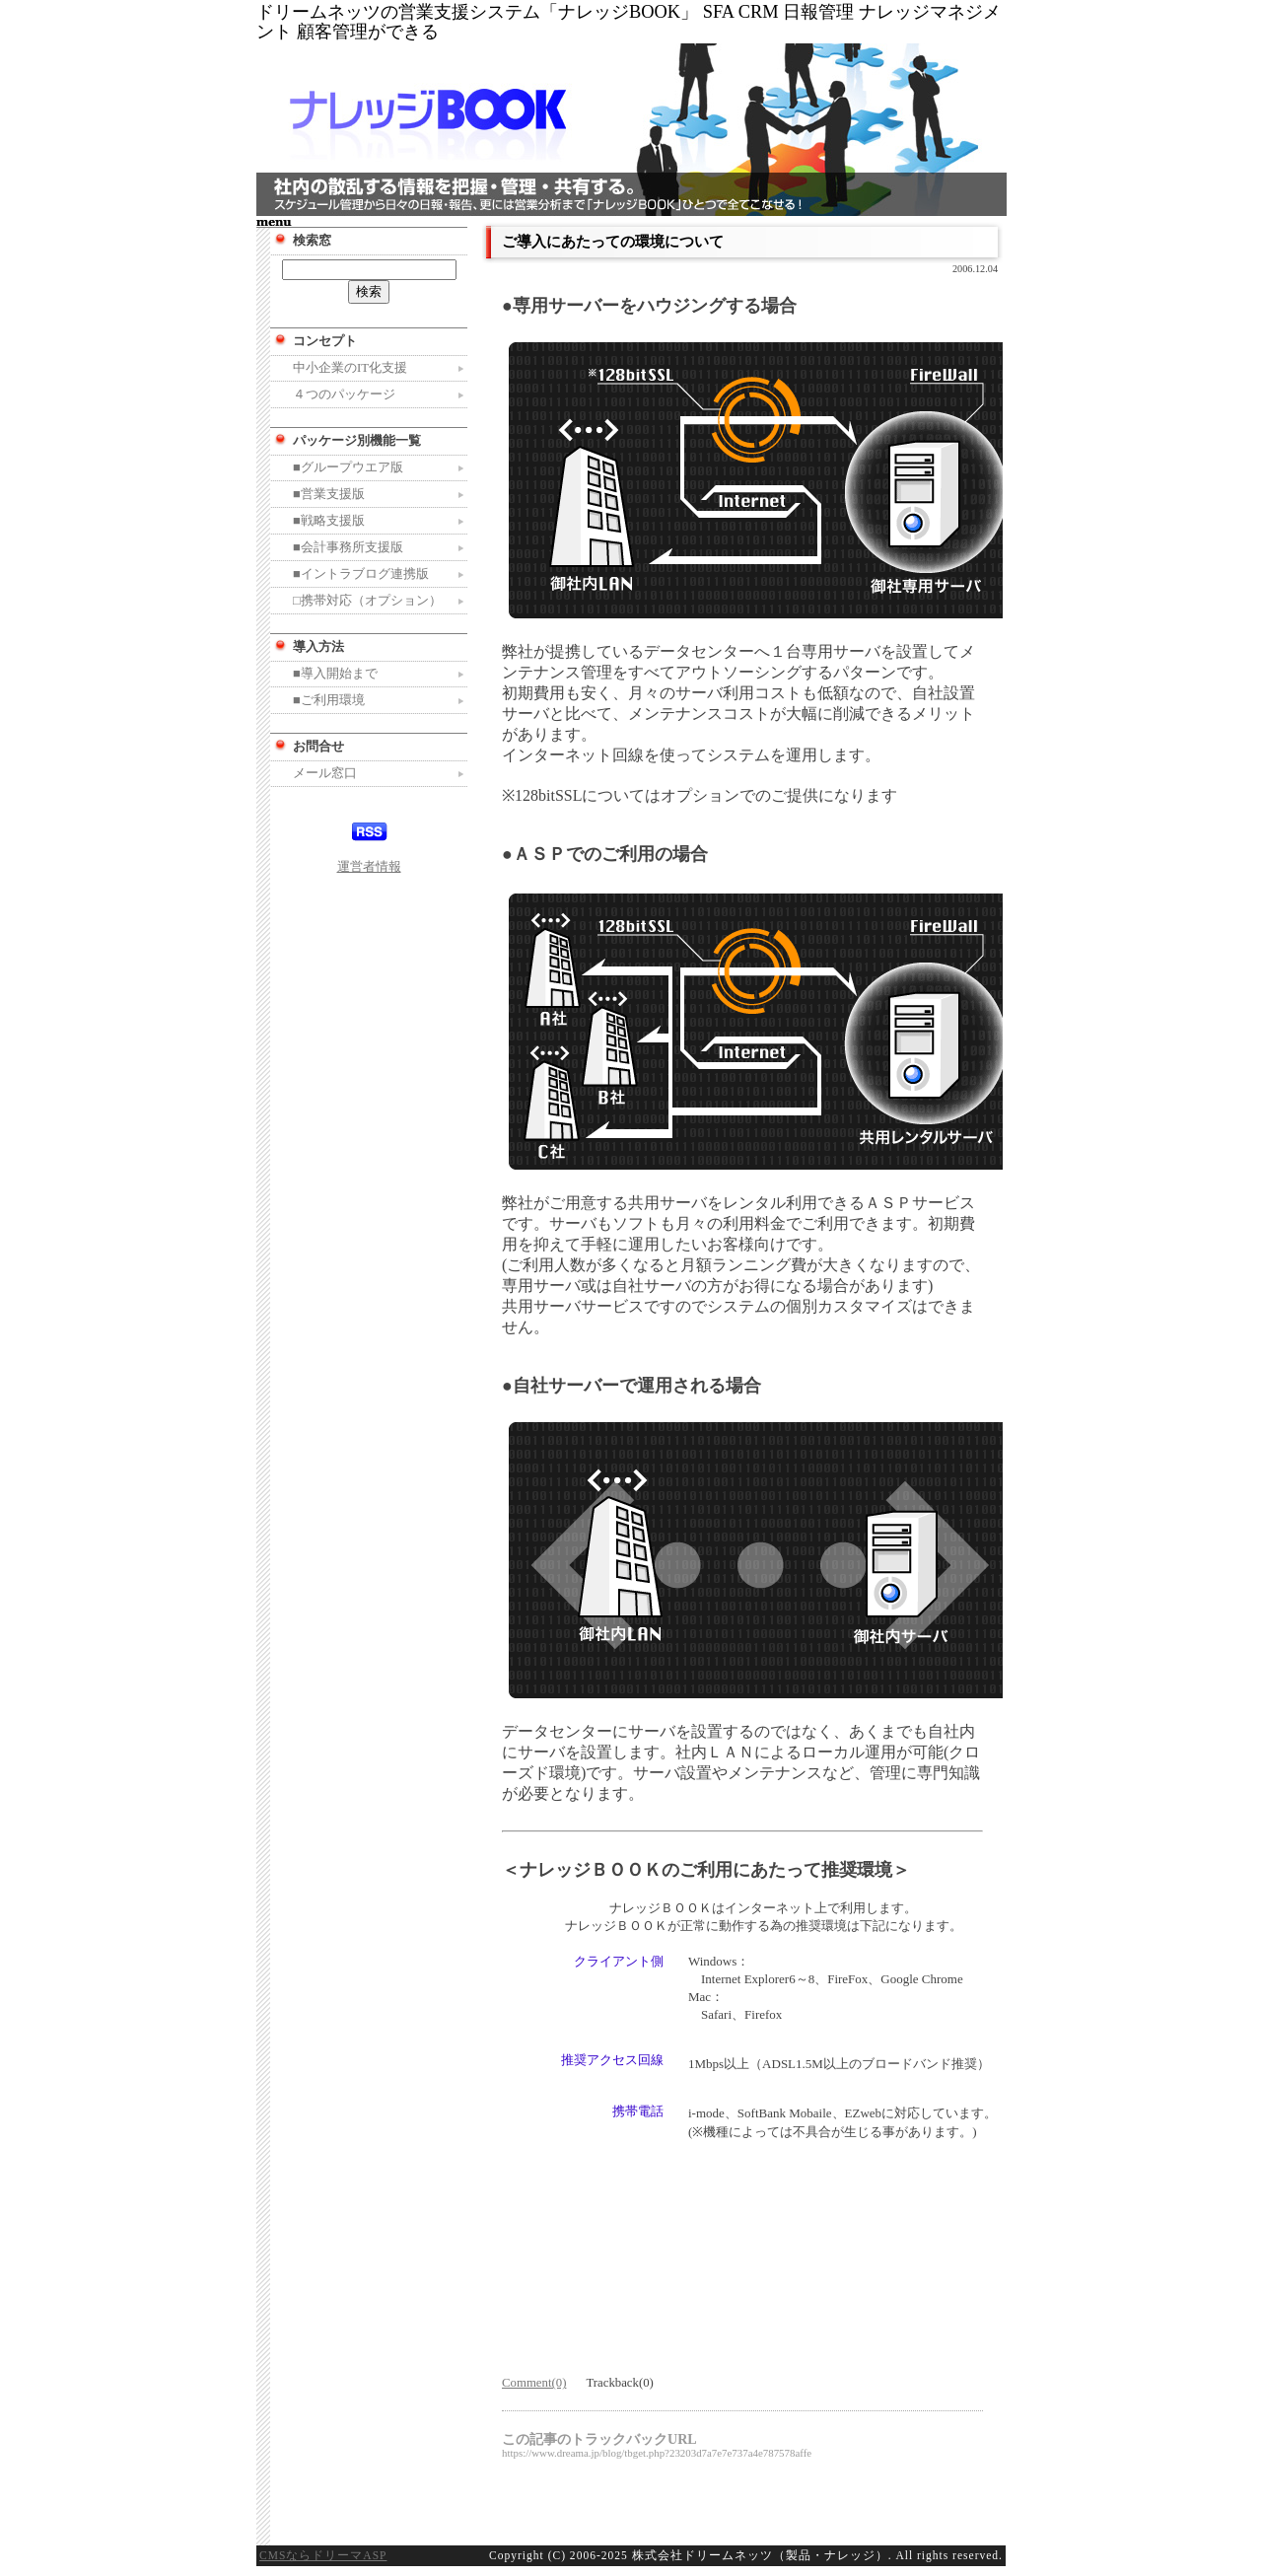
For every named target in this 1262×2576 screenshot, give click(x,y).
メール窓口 (325, 773)
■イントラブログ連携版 (361, 574)
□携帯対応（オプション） (367, 601)
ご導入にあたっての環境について (613, 241)
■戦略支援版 (329, 521)
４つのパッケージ (344, 394)
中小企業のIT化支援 (350, 368)
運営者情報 (369, 867)
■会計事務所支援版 (348, 547)
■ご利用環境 (329, 700)
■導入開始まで (335, 673)
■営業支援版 (329, 494)
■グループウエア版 (348, 467)
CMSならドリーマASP (322, 2555)
